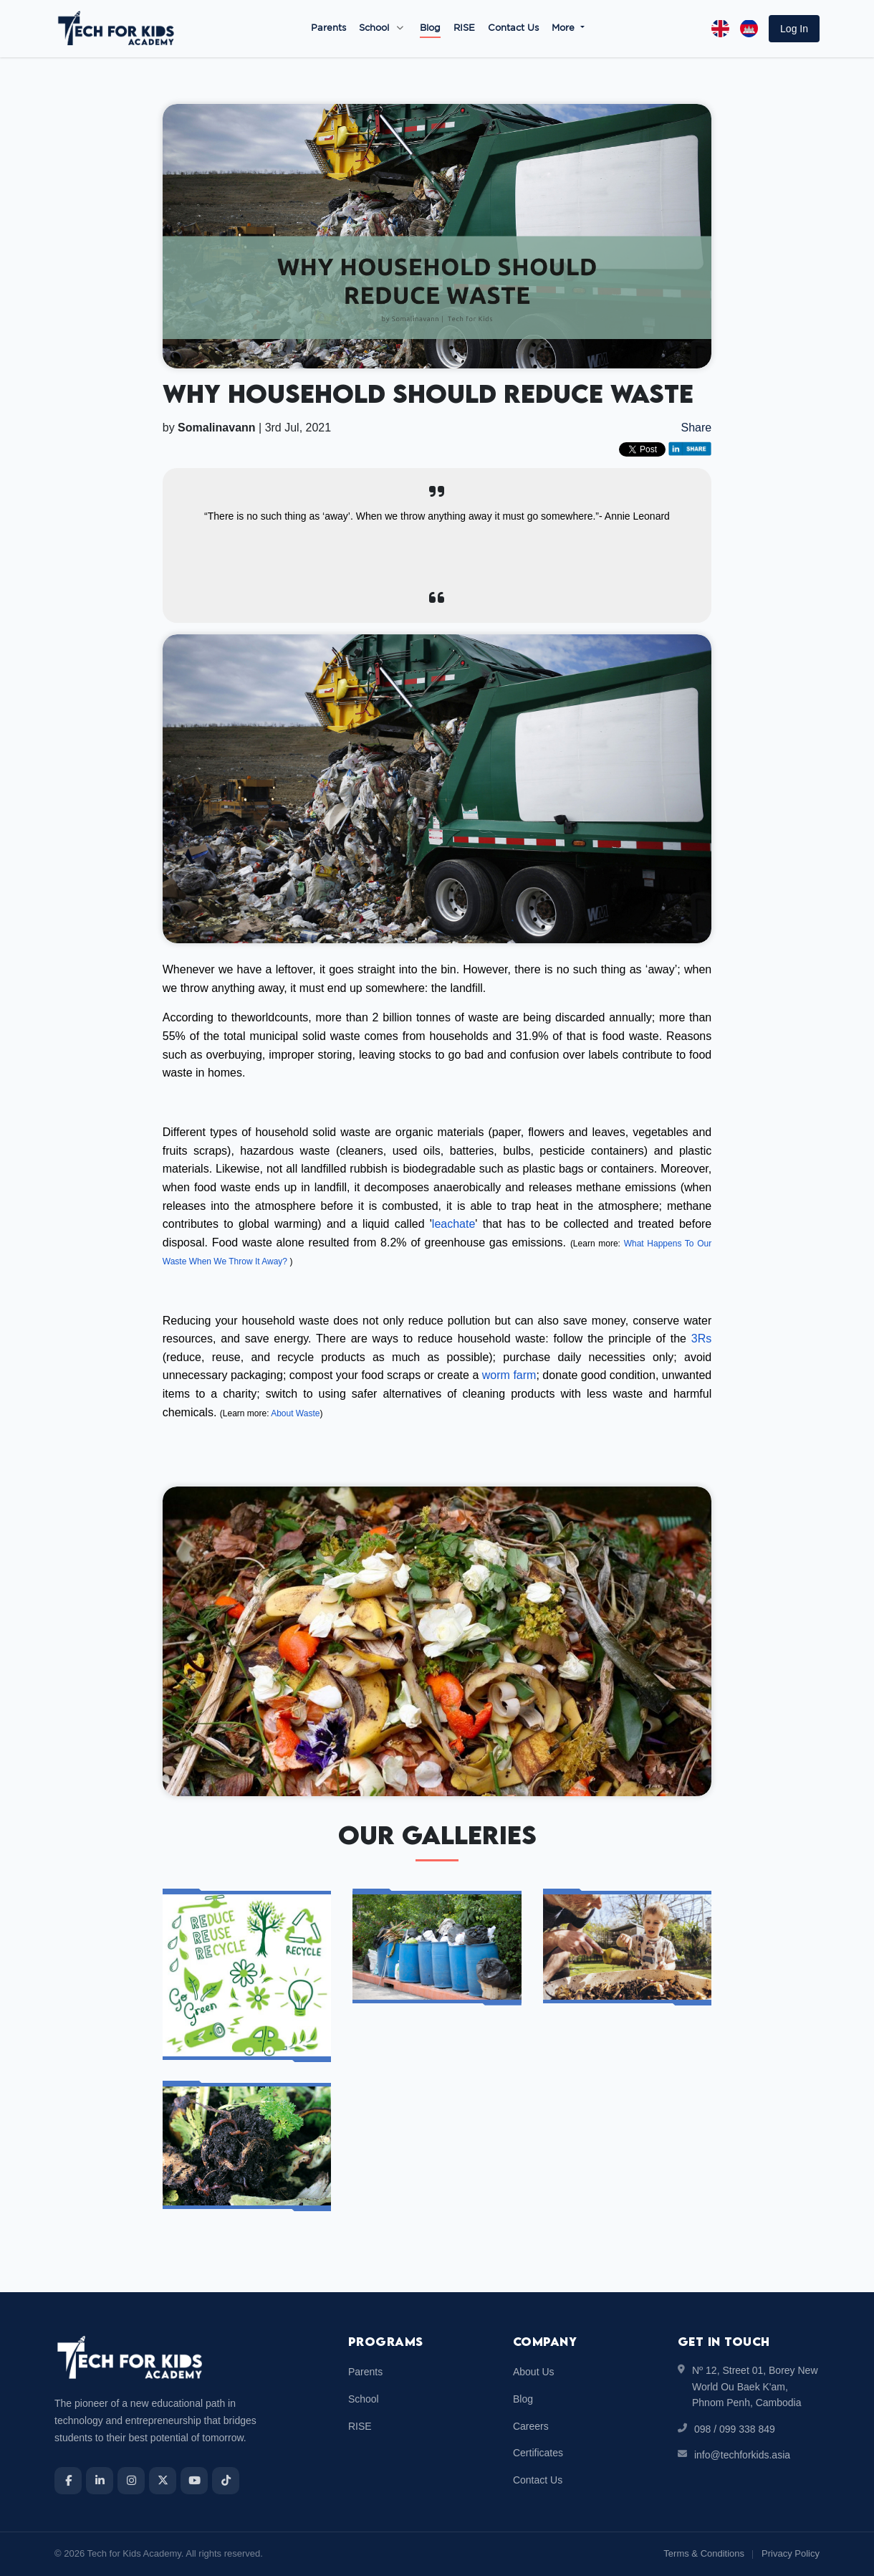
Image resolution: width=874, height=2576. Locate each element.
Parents (328, 28)
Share (696, 427)
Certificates (538, 2452)
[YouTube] (194, 2480)
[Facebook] (68, 2480)
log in (794, 28)
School (374, 28)
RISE (464, 28)
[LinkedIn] (99, 2480)
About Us (533, 2371)
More (564, 28)
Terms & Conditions (703, 2553)
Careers (531, 2426)
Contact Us (513, 28)
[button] (794, 28)
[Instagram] (131, 2480)
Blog (430, 28)
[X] (162, 2480)
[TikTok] (225, 2480)
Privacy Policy (791, 2553)
